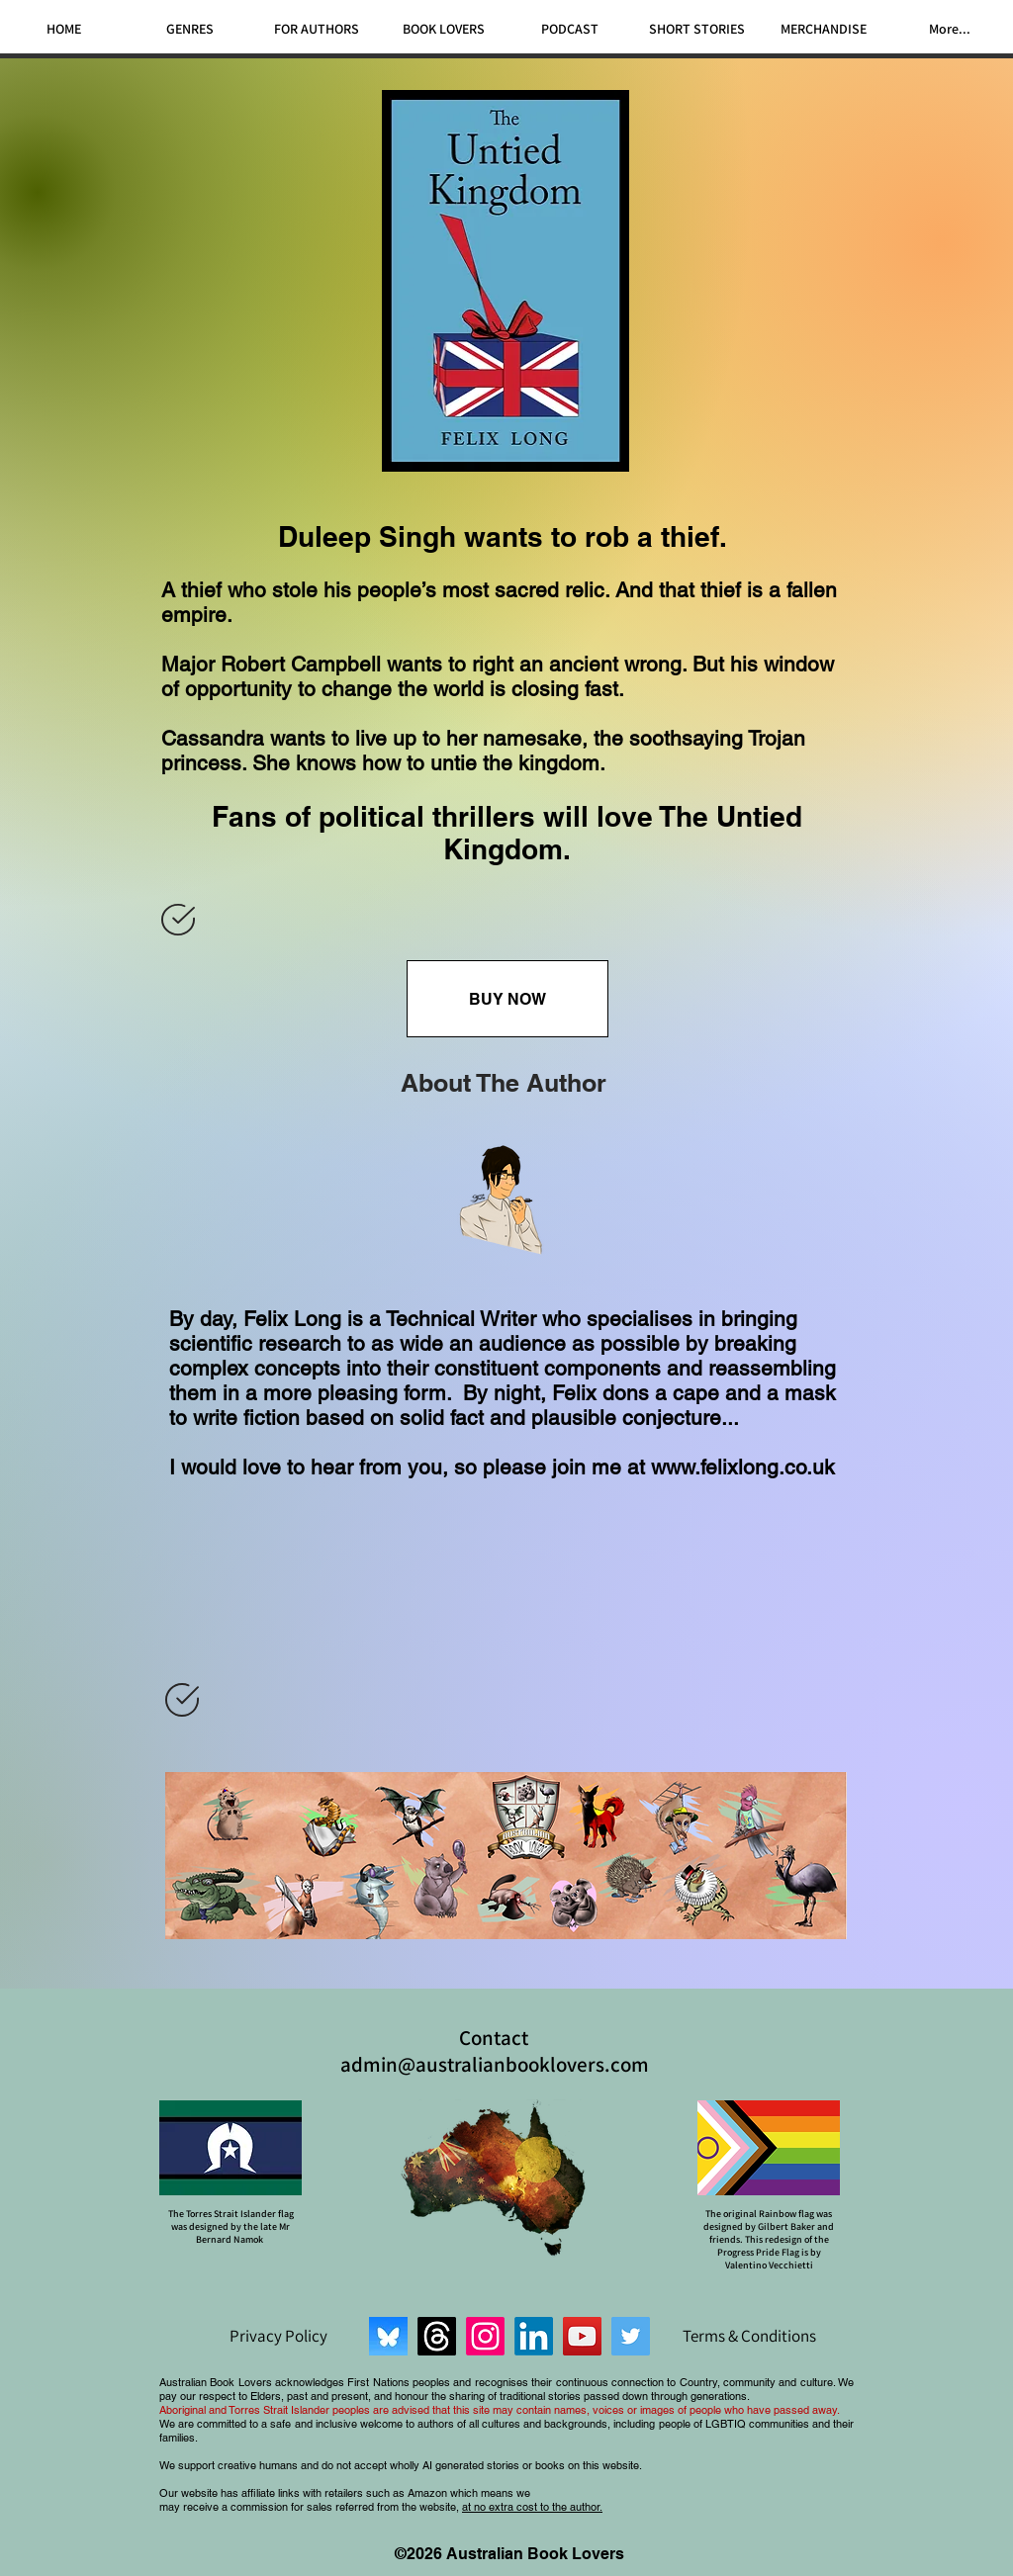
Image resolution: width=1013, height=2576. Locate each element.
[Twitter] (630, 2336)
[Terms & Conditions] (749, 2335)
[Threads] (436, 2336)
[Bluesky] (388, 2336)
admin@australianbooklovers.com (494, 2064)
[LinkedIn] (533, 2336)
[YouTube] (582, 2336)
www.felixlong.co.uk (743, 1467)
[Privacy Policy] (278, 2335)
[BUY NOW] (507, 998)
